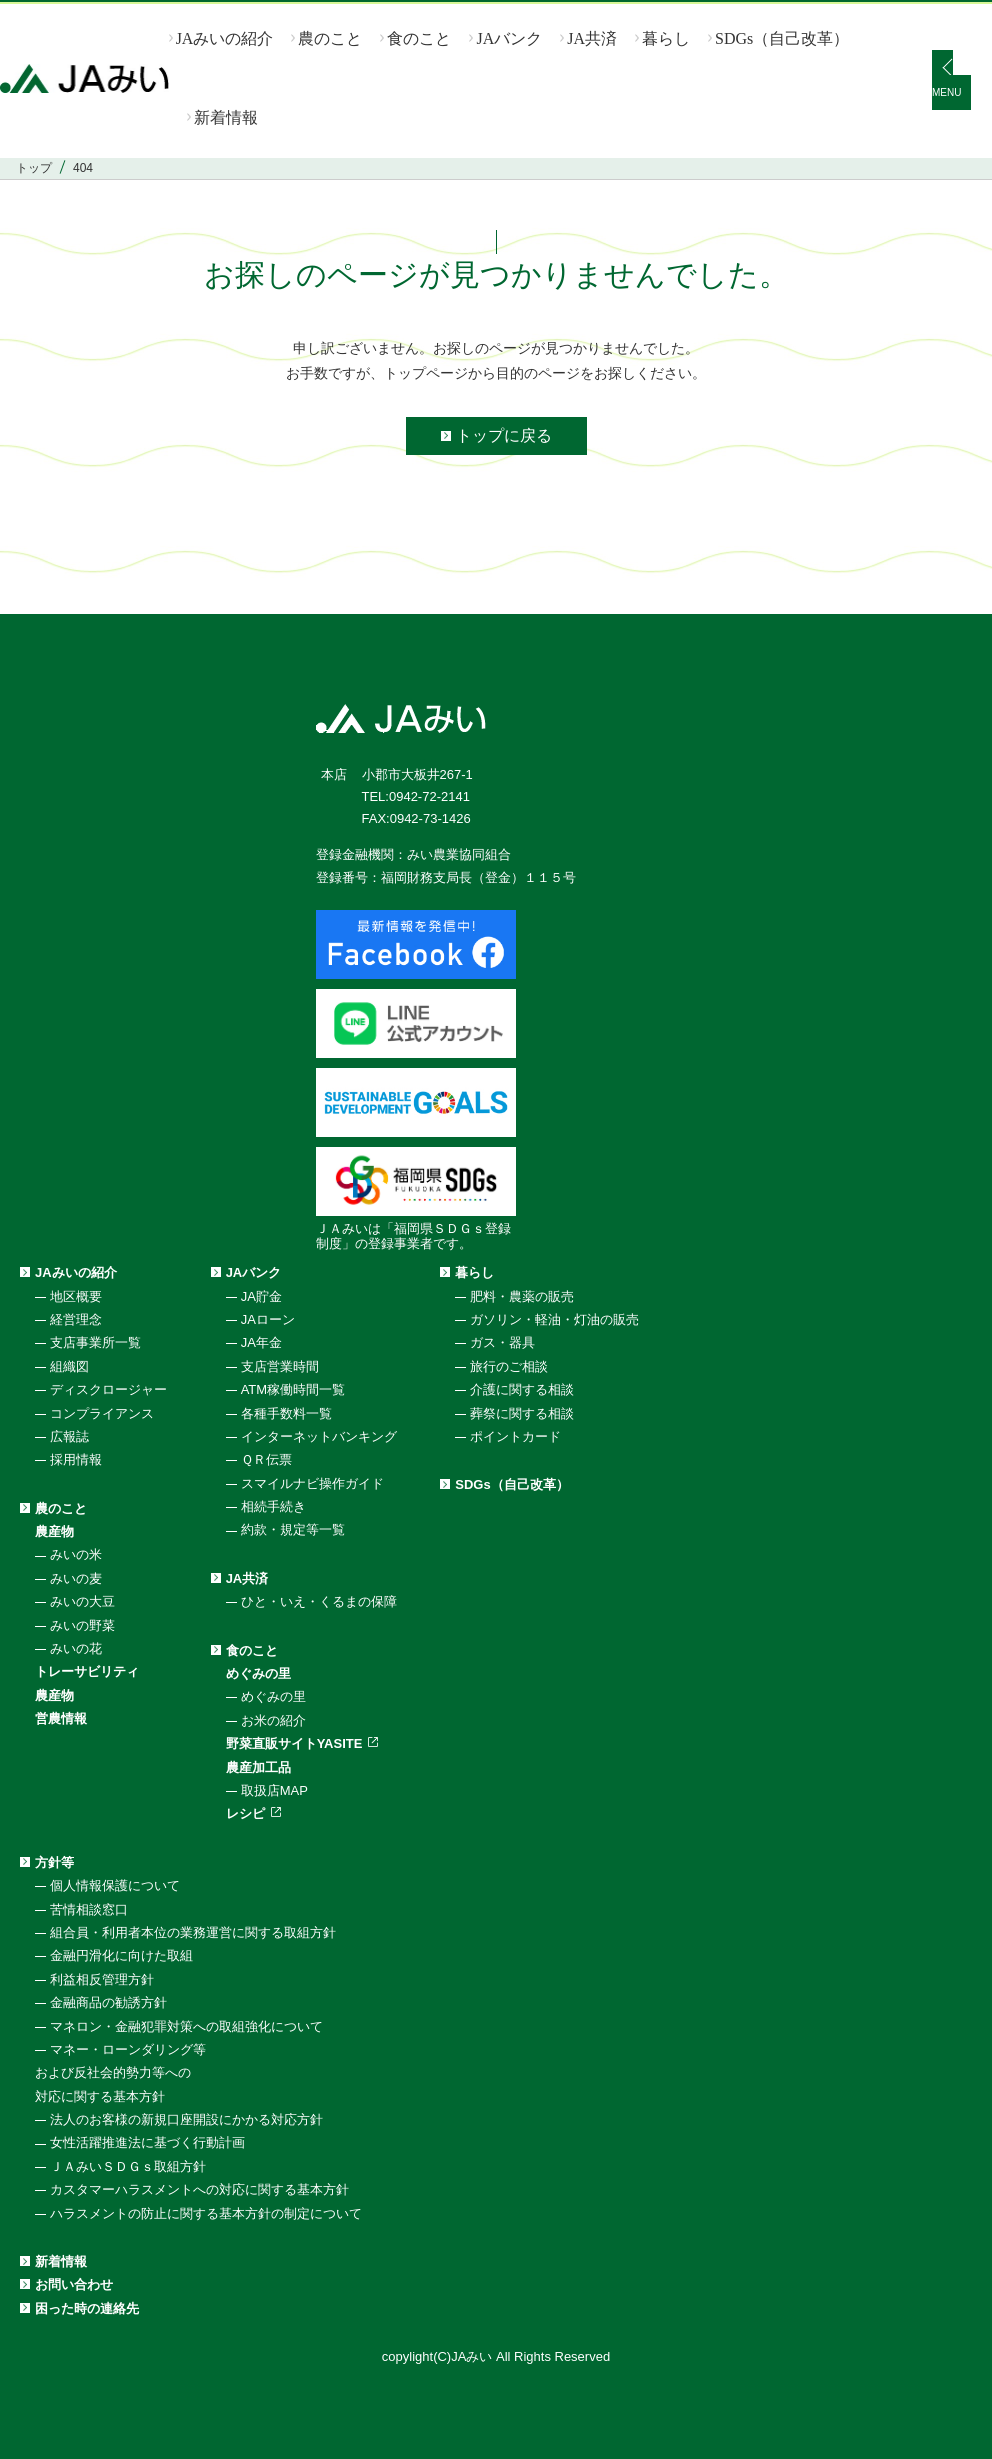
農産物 (54, 1531)
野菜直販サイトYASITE (294, 1743)
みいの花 (76, 1648)
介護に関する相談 (522, 1389)
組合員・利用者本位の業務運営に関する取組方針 (193, 1932)
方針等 (54, 1862)
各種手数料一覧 (286, 1413)
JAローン (268, 1319)
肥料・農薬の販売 (522, 1296)
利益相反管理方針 (102, 1979)
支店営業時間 (280, 1366)
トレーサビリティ (87, 1671)
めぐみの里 (258, 1673)
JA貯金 (261, 1296)
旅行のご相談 (509, 1366)
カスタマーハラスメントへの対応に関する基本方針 (199, 2189)
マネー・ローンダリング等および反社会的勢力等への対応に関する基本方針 (120, 2073)
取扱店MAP (274, 1790)
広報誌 (69, 1436)
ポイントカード (515, 1436)
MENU (946, 92)
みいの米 (76, 1554)
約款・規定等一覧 (293, 1529)
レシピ (245, 1813)
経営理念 (76, 1319)
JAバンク (509, 38)
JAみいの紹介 (225, 38)
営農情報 (61, 1718)
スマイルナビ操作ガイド (312, 1483)
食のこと (419, 38)
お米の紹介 (273, 1720)
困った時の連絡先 (87, 2308)
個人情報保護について (115, 1885)
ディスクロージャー (108, 1389)
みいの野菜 (82, 1625)
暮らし (666, 38)
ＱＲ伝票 (266, 1459)
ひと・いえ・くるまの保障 (319, 1601)
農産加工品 (258, 1767)
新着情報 (226, 117)
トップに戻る (504, 435)
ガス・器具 (502, 1342)
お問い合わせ (74, 2284)
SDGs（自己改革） (782, 38)
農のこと (330, 38)
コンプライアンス (102, 1413)
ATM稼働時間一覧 (293, 1389)
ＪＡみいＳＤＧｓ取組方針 (128, 2166)
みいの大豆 (82, 1601)
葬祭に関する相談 (522, 1413)
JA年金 (261, 1342)
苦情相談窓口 (89, 1909)
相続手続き (273, 1506)
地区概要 (76, 1296)
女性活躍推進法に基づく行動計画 (147, 2142)
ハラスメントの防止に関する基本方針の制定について (206, 2213)
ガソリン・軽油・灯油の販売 (554, 1319)
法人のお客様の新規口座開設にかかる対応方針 (186, 2119)
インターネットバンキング (319, 1436)
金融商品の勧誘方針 (108, 2002)
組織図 (69, 1366)
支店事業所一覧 (95, 1342)
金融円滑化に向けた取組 (121, 1955)
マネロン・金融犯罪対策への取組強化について (186, 2026)
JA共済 (592, 38)
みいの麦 (76, 1578)
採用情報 (76, 1459)
